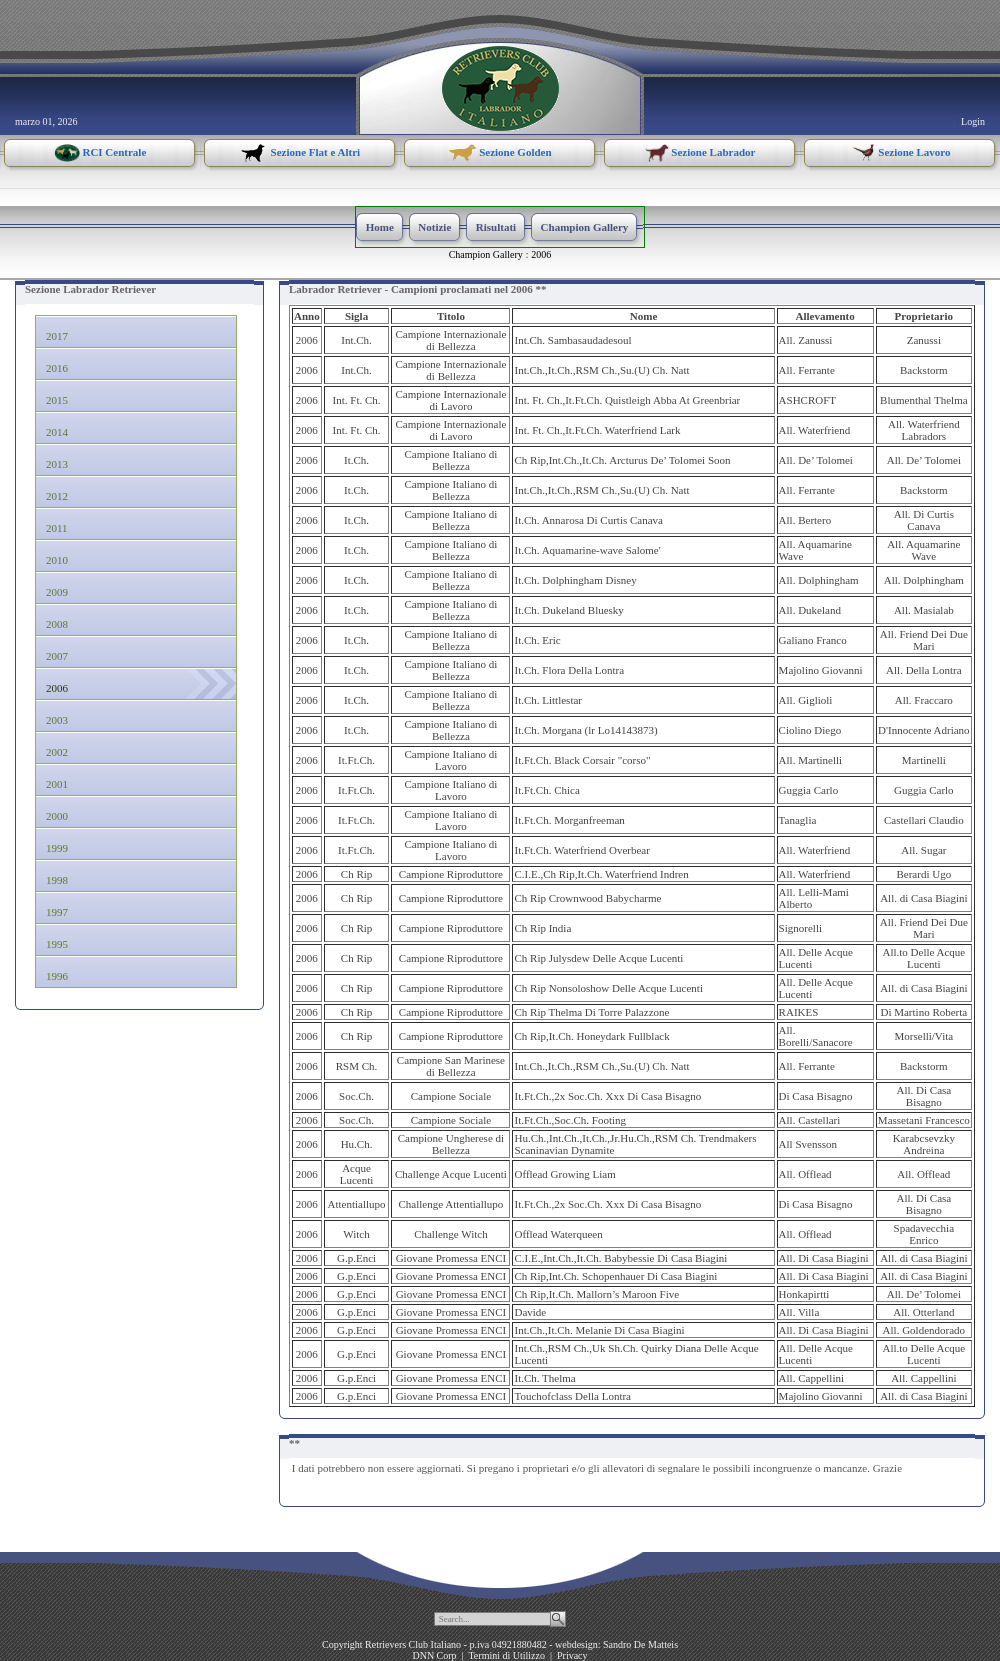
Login (973, 121)
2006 (541, 254)
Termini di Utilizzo (506, 1655)
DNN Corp (434, 1655)
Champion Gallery (486, 254)
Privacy (572, 1655)
